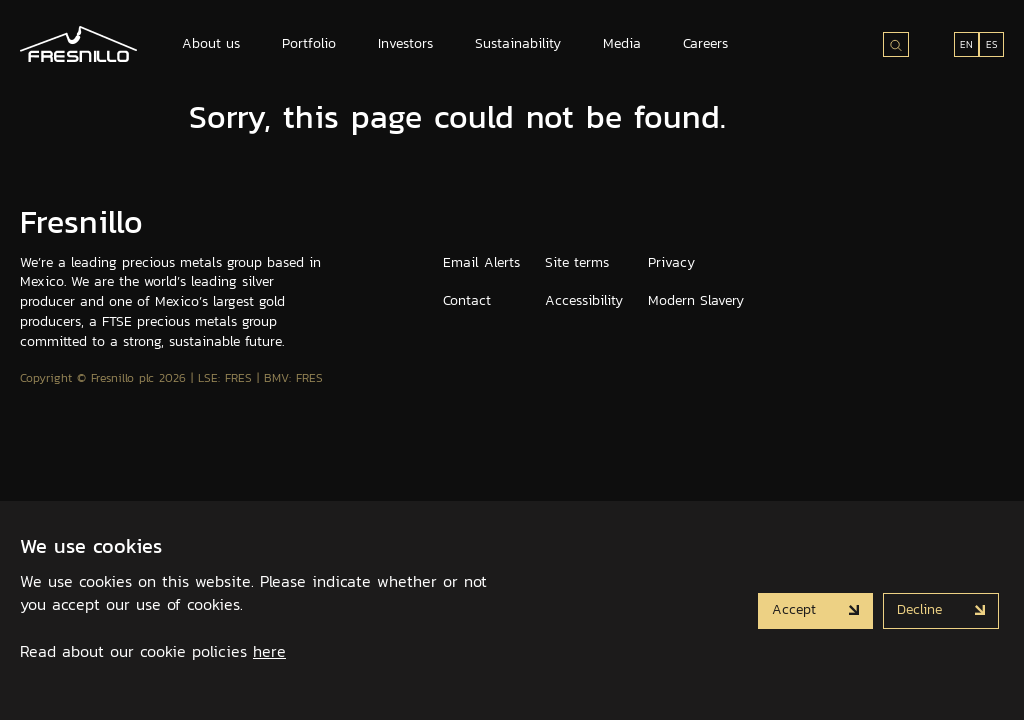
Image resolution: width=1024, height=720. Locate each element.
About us (211, 43)
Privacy (671, 262)
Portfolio (309, 43)
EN (966, 44)
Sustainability (518, 43)
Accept (796, 609)
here (269, 651)
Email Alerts (481, 262)
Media (622, 43)
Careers (705, 43)
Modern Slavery (696, 300)
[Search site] (896, 44)
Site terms (577, 262)
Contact (467, 300)
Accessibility (584, 300)
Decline (922, 609)
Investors (405, 43)
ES (992, 44)
